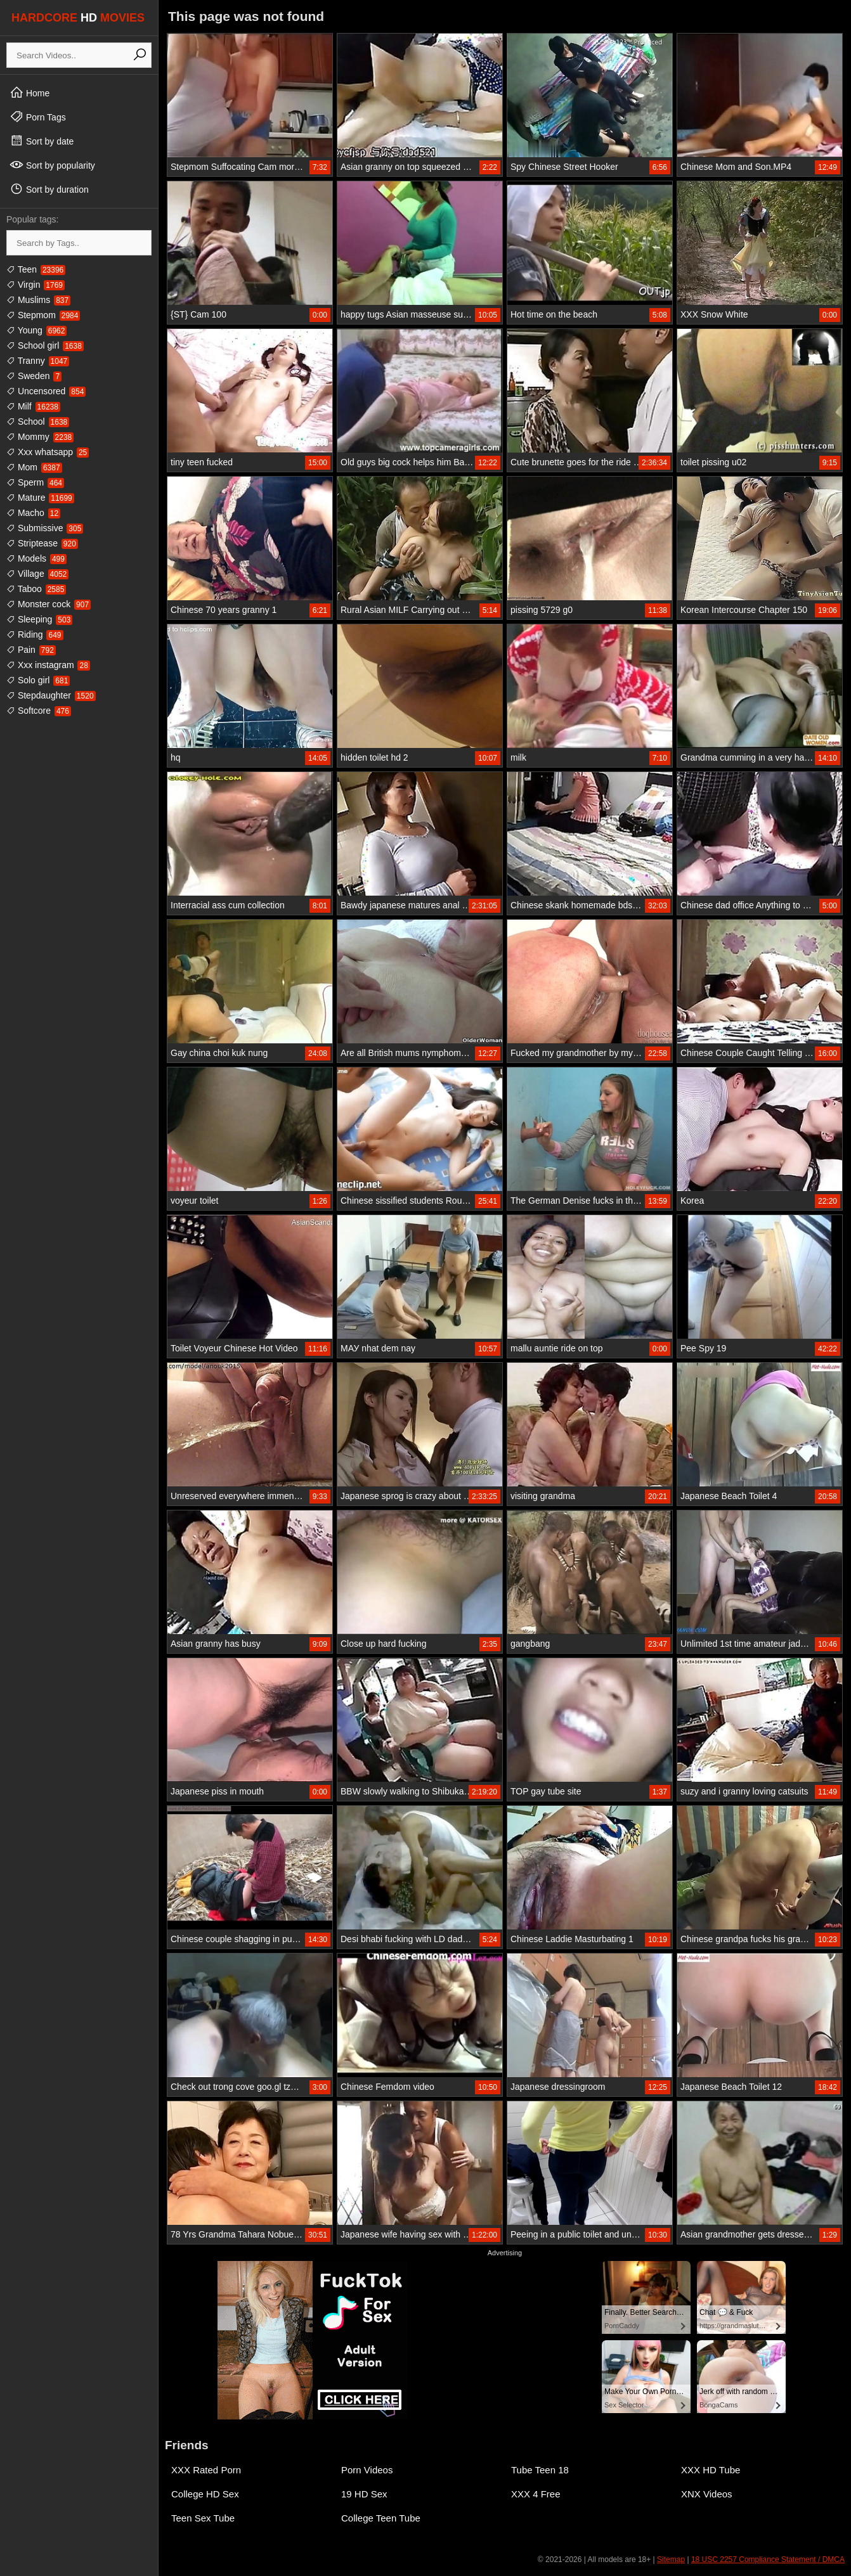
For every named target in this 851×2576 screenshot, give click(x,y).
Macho (33, 513)
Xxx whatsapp (47, 452)
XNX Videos (706, 2494)
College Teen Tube (380, 2518)
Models (36, 558)
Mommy (40, 437)
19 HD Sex (364, 2494)
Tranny (37, 361)
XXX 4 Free (536, 2494)
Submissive (44, 528)
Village (37, 574)
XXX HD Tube (710, 2469)
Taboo (36, 589)
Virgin (35, 285)
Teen (35, 269)
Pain (31, 650)
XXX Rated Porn (206, 2469)
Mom (34, 467)
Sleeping (39, 619)
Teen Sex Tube (203, 2518)
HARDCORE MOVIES (78, 17)
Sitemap (671, 2559)
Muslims (38, 300)
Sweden (34, 376)
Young (36, 330)
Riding (34, 634)
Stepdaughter (51, 695)
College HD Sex (205, 2494)
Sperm (35, 482)
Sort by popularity (52, 165)
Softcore (38, 710)
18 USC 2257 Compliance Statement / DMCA (768, 2559)
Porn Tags (38, 117)
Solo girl (38, 680)
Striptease (42, 543)
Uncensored (46, 391)
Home (29, 93)
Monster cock (48, 604)
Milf (33, 406)
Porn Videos (367, 2469)
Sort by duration (49, 189)
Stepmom (43, 315)
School (37, 421)
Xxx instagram (48, 665)
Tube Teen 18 (540, 2469)
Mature (40, 498)
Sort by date (42, 141)
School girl (45, 345)
